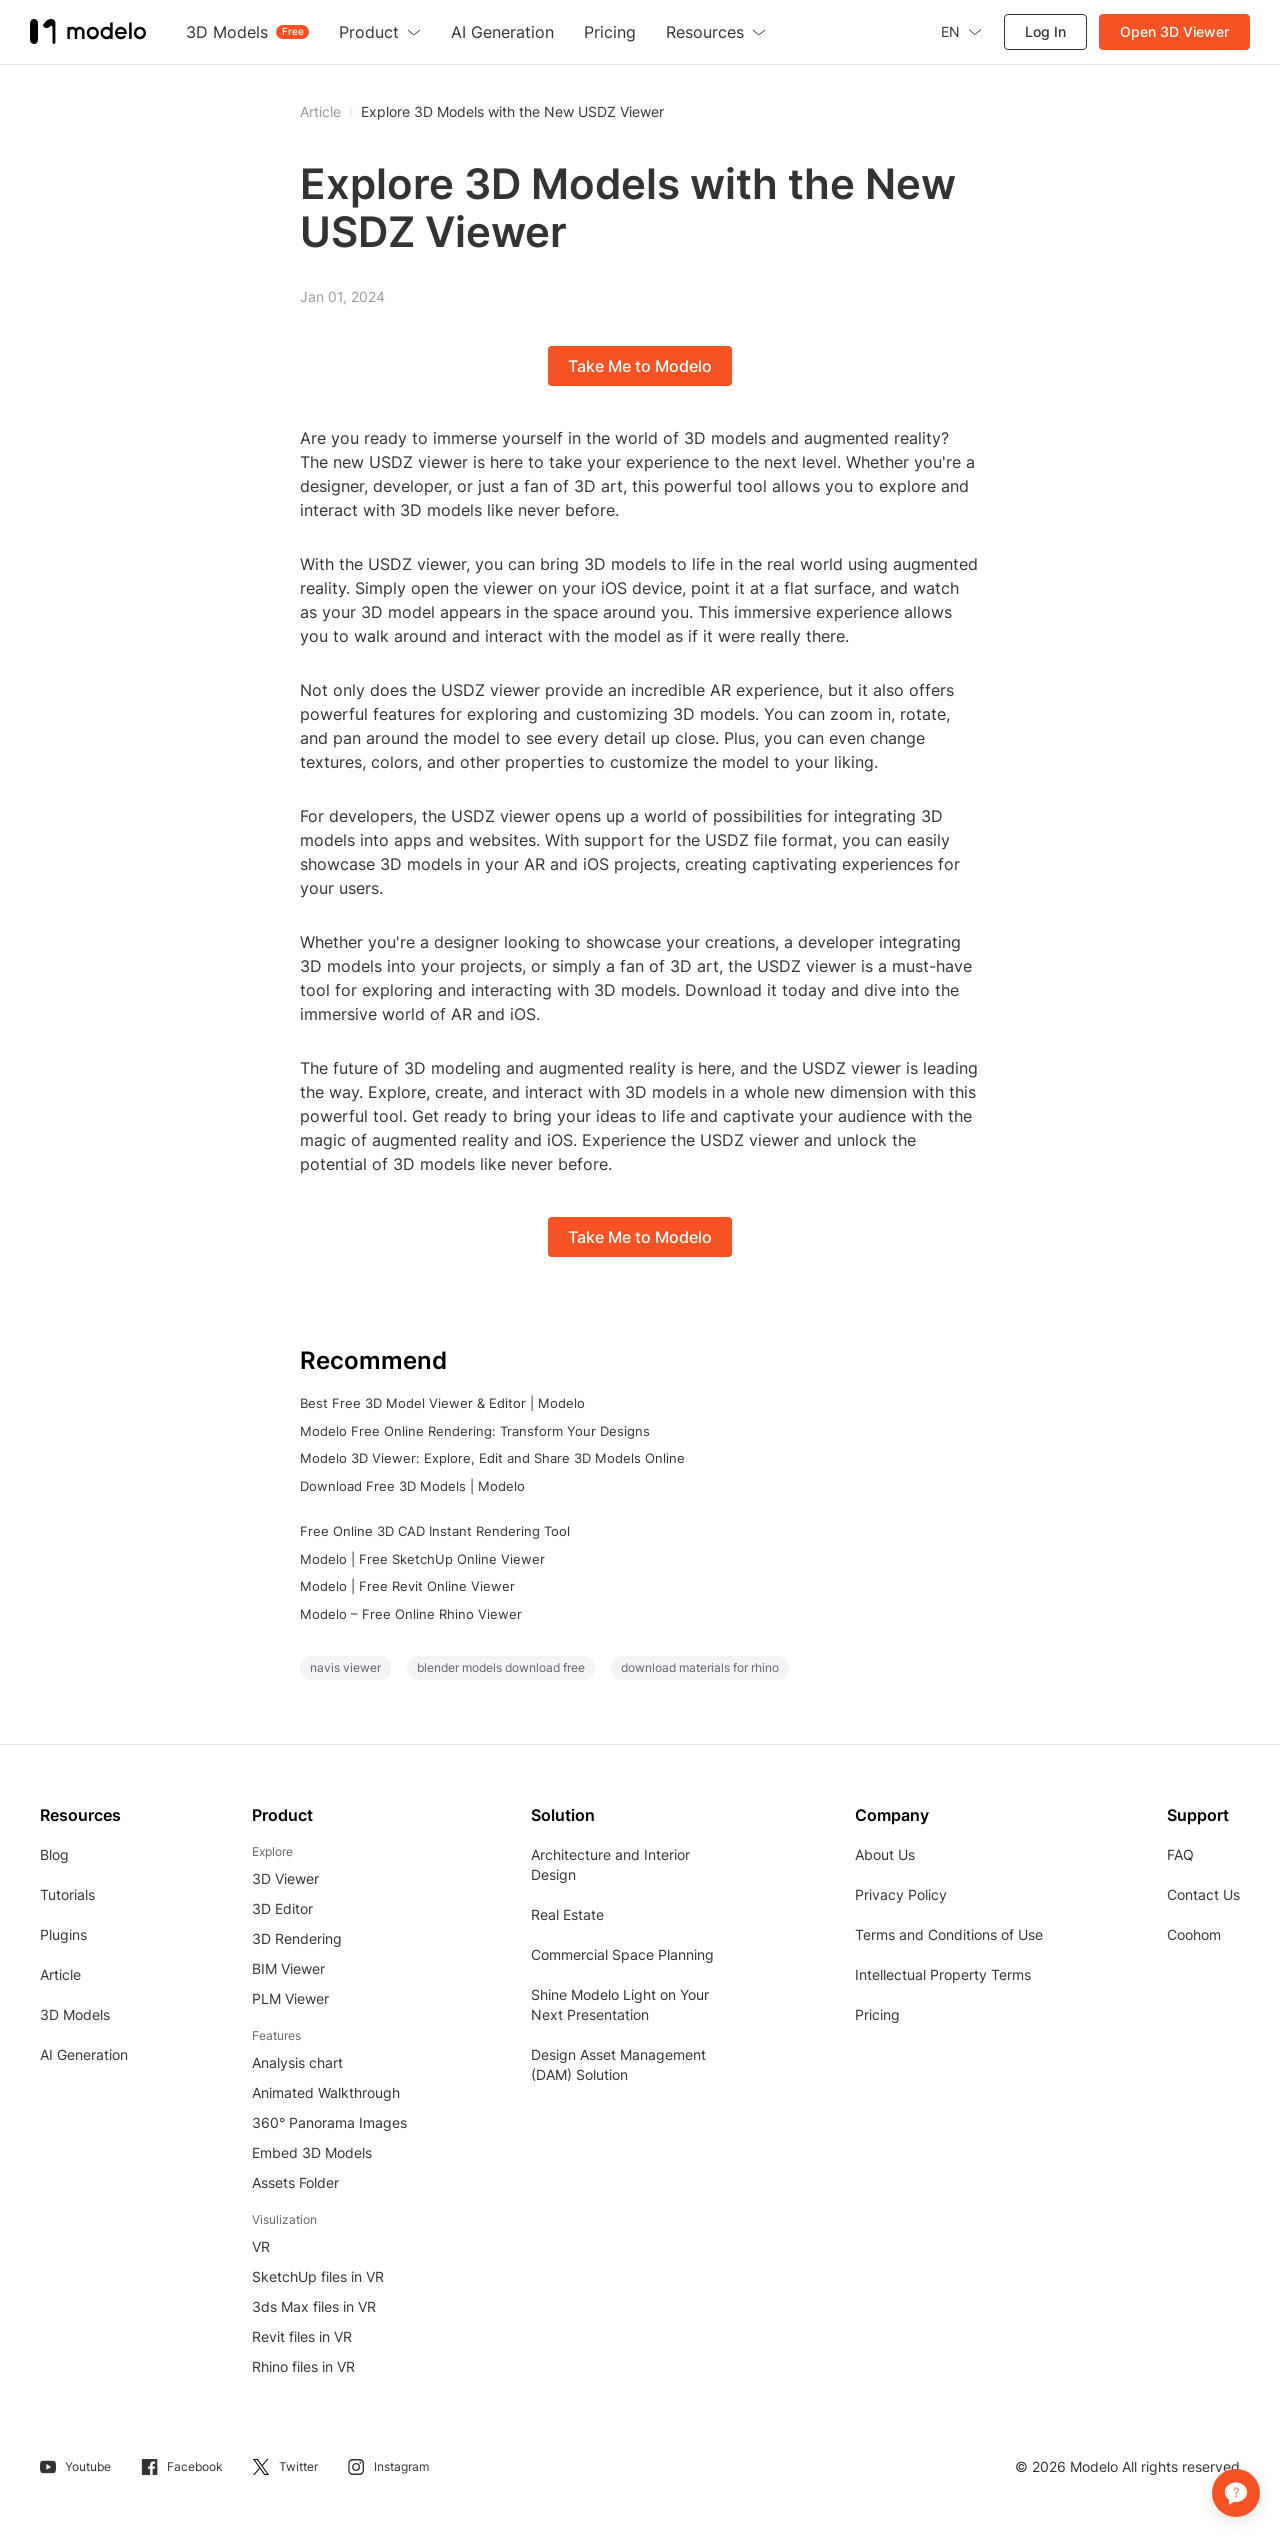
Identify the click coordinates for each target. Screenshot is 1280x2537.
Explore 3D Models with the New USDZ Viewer (512, 112)
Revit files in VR (302, 2336)
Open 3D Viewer (1174, 31)
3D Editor (282, 1908)
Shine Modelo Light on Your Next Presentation (620, 2004)
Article (60, 1974)
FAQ (1180, 1854)
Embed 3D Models (312, 2152)
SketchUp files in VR (318, 2276)
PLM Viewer (290, 1998)
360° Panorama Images (329, 2122)
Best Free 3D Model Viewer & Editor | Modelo (442, 1403)
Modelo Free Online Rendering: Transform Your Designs (475, 1431)
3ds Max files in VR (314, 2306)
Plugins (63, 1934)
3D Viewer (285, 1878)
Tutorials (67, 1894)
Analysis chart (297, 2062)
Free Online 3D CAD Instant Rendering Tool (435, 1531)
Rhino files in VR (303, 2366)
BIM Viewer (288, 1968)
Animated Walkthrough (326, 2092)
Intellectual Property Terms (943, 1974)
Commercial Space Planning (622, 1954)
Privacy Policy (901, 1894)
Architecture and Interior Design (610, 1864)
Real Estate (567, 1914)
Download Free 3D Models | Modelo (412, 1486)
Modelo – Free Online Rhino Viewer (411, 1614)
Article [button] (320, 112)
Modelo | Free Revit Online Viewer (407, 1586)
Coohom (1194, 1934)
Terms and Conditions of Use (949, 1934)
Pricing (877, 2014)
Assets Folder (295, 2182)
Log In (1045, 31)
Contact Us (1203, 1894)
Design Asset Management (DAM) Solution (618, 2064)
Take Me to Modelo (640, 366)
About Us (885, 1854)
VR (261, 2246)
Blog (54, 1854)
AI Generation (84, 2054)
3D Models (75, 2014)
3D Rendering (297, 1938)
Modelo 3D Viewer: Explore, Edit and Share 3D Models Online (492, 1458)
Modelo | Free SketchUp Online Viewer (422, 1559)
